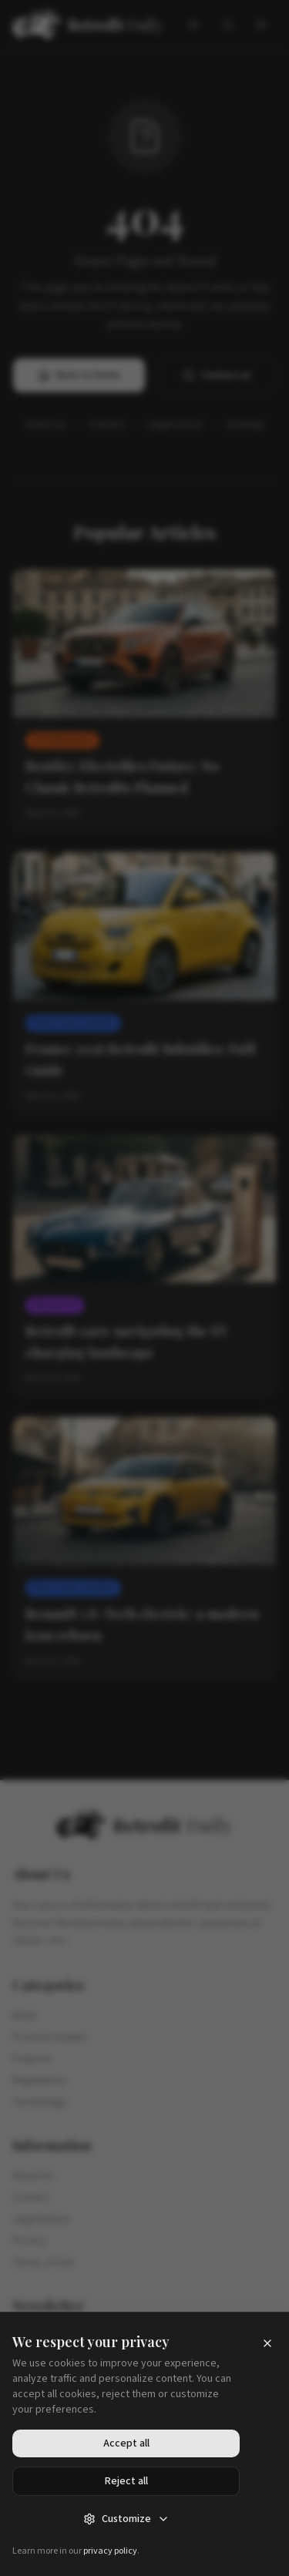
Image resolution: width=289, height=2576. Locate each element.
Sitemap (245, 424)
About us (45, 424)
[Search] (227, 24)
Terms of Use (43, 2262)
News (25, 2016)
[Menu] (261, 24)
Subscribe (145, 2408)
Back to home (79, 375)
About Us (33, 2176)
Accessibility (96, 2537)
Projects (32, 2059)
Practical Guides (49, 2037)
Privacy (29, 2241)
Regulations (39, 2080)
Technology (39, 2102)
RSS (206, 2537)
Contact (107, 424)
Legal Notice (40, 2219)
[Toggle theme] (193, 24)
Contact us (217, 375)
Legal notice (175, 424)
